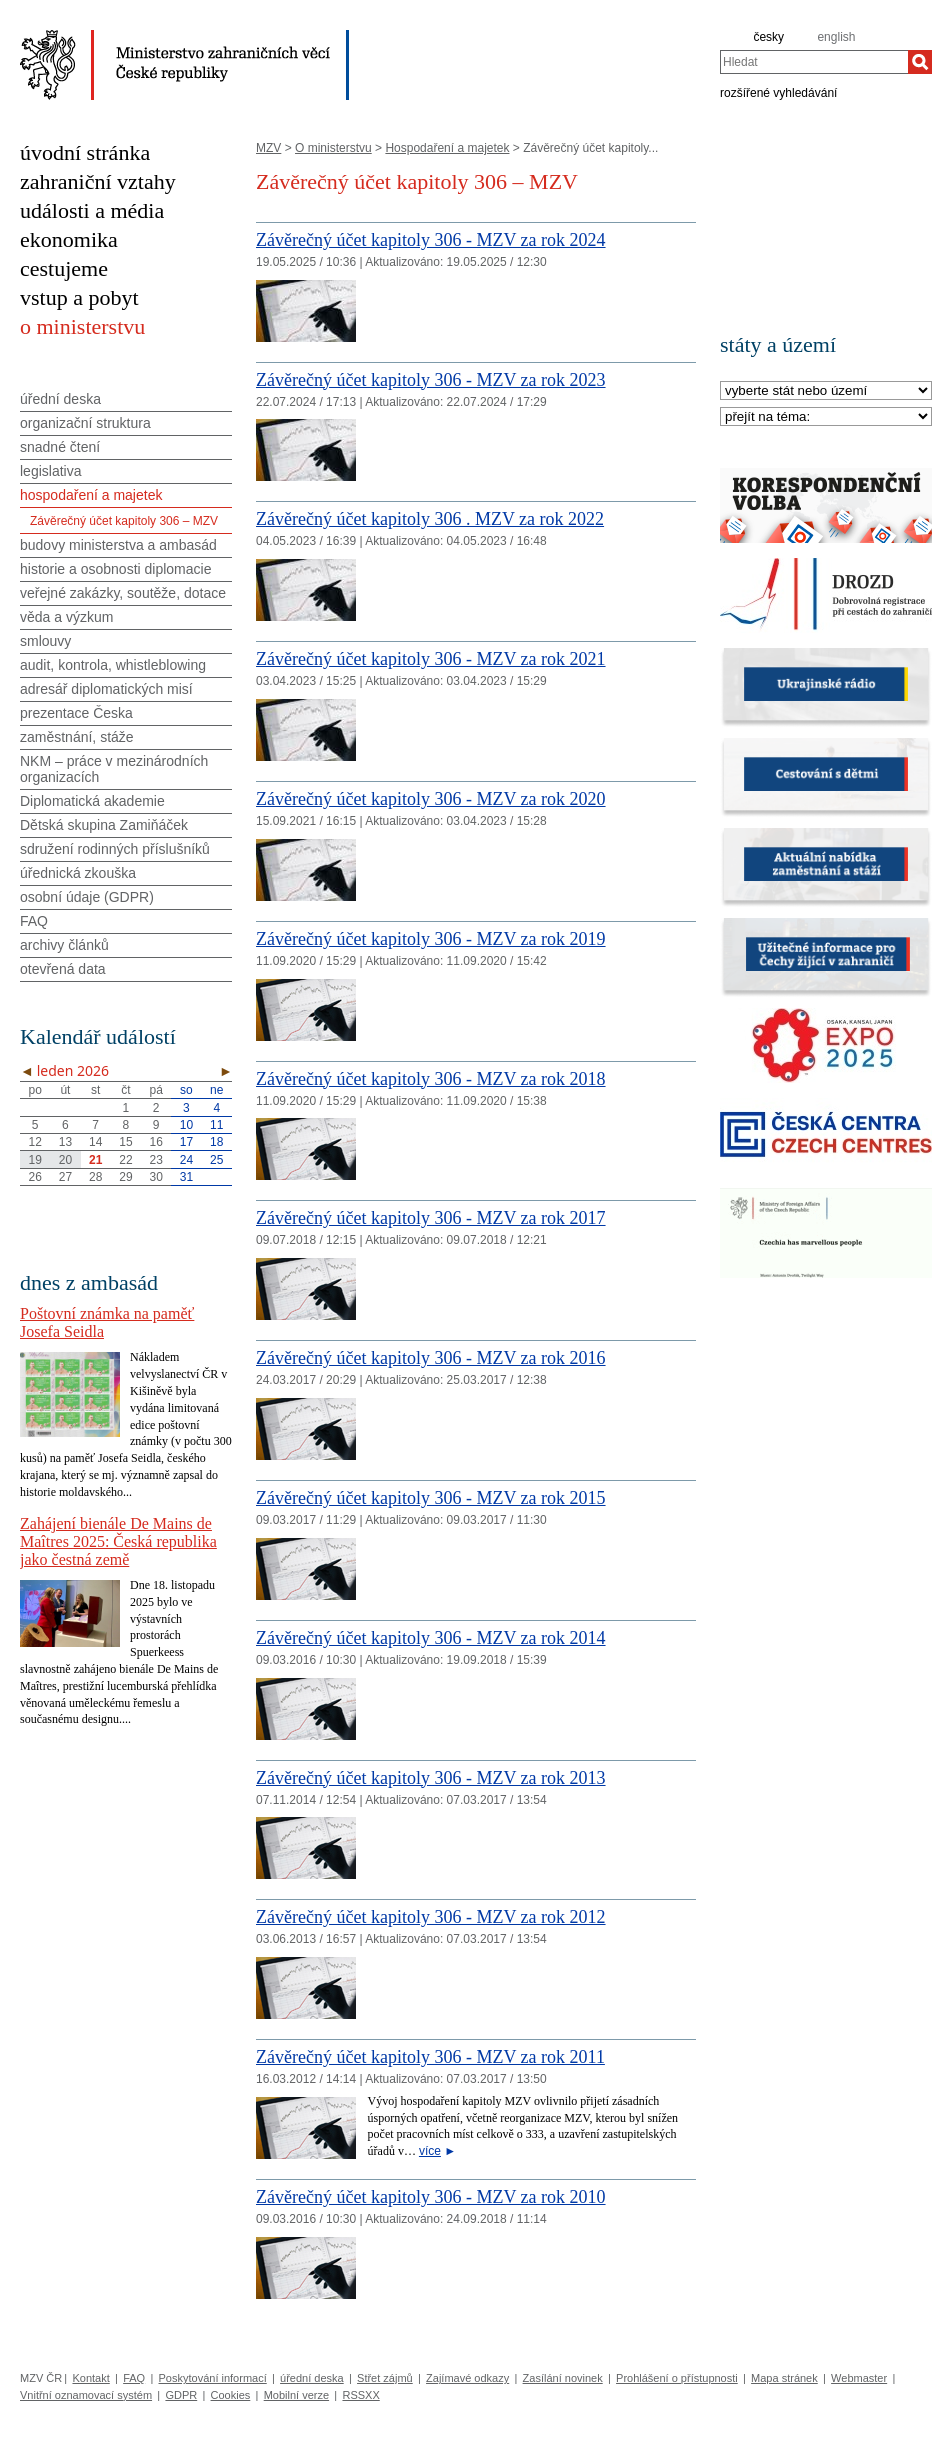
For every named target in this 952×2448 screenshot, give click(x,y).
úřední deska (60, 399)
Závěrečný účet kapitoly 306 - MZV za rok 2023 (431, 380)
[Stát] (826, 391)
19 (34, 1160)
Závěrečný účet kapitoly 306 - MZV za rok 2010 (431, 2197)
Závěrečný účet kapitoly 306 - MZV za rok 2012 (431, 1917)
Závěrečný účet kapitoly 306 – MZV (124, 521)
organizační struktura (85, 423)
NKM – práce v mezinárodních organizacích (114, 769)
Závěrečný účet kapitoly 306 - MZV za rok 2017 (431, 1218)
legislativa (50, 471)
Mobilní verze (296, 2395)
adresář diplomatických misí (106, 689)
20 (65, 1160)
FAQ (34, 921)
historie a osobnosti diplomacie (115, 569)
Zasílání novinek (563, 2378)
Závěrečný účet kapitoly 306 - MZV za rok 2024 (431, 240)
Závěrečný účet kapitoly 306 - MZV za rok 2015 (431, 1498)
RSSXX (360, 2395)
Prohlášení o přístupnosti (677, 2378)
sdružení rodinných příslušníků (115, 849)
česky (768, 37)
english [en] (836, 37)
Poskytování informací (213, 2378)
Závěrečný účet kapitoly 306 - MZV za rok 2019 (431, 939)
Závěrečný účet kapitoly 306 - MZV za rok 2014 (431, 1638)
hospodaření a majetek (91, 495)
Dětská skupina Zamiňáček (104, 825)
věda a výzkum (66, 617)
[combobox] (814, 62)
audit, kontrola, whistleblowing (113, 665)
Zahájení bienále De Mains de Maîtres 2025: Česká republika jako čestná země (118, 1541)
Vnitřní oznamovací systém (86, 2395)
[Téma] (826, 417)
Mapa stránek (784, 2378)
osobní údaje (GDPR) (87, 897)
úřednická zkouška (78, 873)
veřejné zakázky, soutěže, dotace (123, 593)
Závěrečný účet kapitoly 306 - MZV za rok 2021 (431, 659)
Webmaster (859, 2378)
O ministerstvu (333, 148)
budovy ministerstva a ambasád (118, 545)
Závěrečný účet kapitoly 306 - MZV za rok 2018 (431, 1079)
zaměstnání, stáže (77, 737)
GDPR (181, 2395)
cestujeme (64, 268)
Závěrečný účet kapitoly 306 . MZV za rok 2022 (430, 519)
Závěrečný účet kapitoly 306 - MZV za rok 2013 (431, 1778)
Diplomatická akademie (92, 801)
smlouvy (45, 641)
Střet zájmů (385, 2378)
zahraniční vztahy (98, 181)
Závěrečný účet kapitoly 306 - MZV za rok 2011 (430, 2057)
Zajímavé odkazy (467, 2378)
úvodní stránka (85, 152)
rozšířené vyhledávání (778, 92)
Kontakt (90, 2378)
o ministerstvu (82, 326)
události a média (92, 210)
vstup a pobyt (79, 297)
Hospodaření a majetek (447, 148)
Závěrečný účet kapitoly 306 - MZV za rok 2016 (431, 1358)
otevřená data (63, 969)
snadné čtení (60, 447)
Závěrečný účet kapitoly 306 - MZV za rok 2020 (431, 799)
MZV (268, 148)
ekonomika (69, 239)
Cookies (231, 2395)
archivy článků (64, 945)
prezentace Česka (76, 713)
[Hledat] (920, 62)
